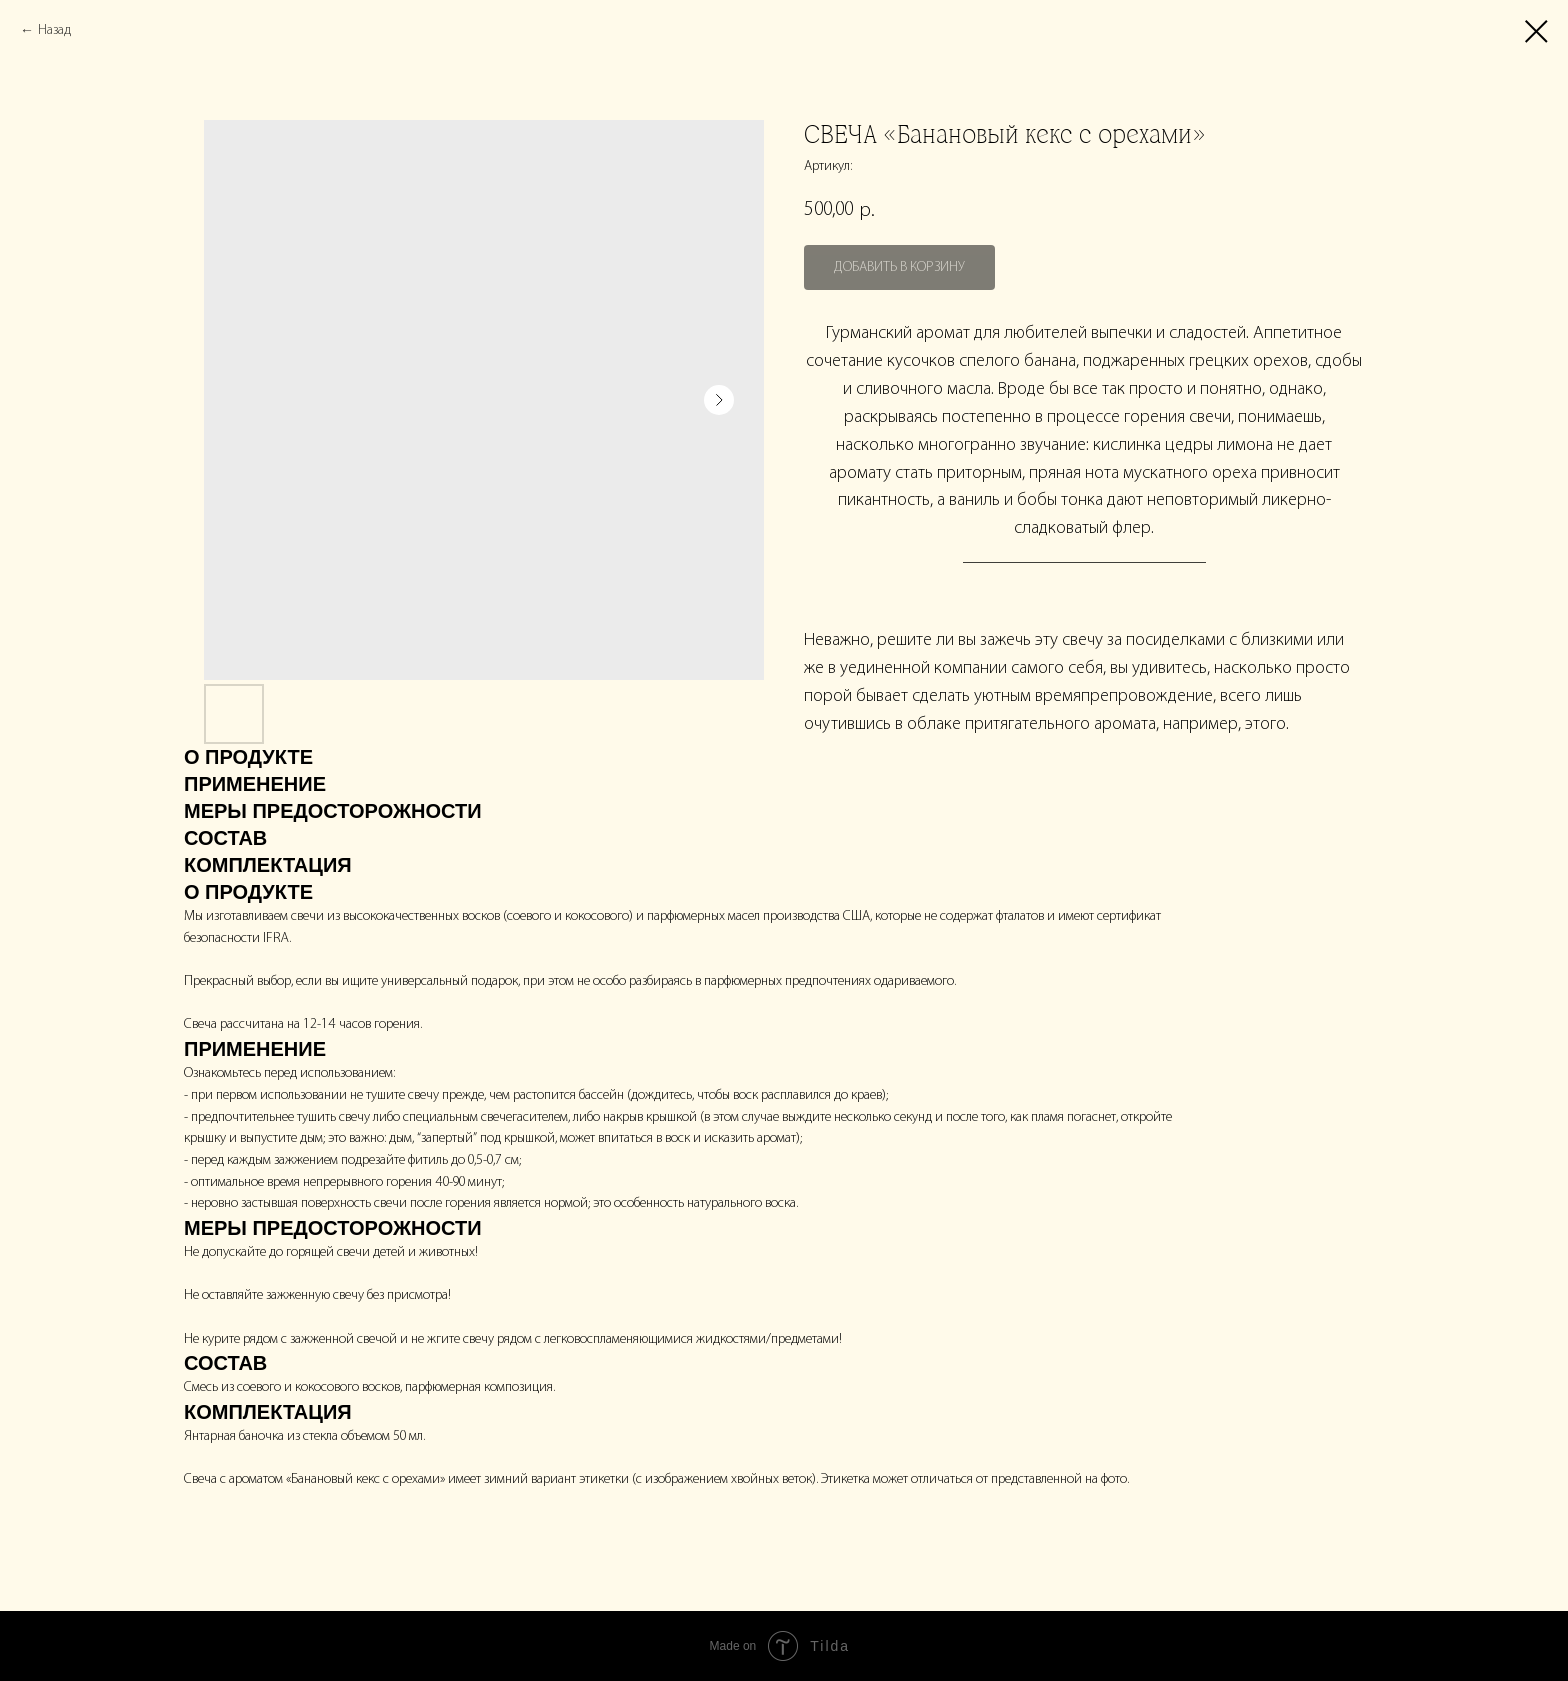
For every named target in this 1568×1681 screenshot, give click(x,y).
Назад (54, 30)
